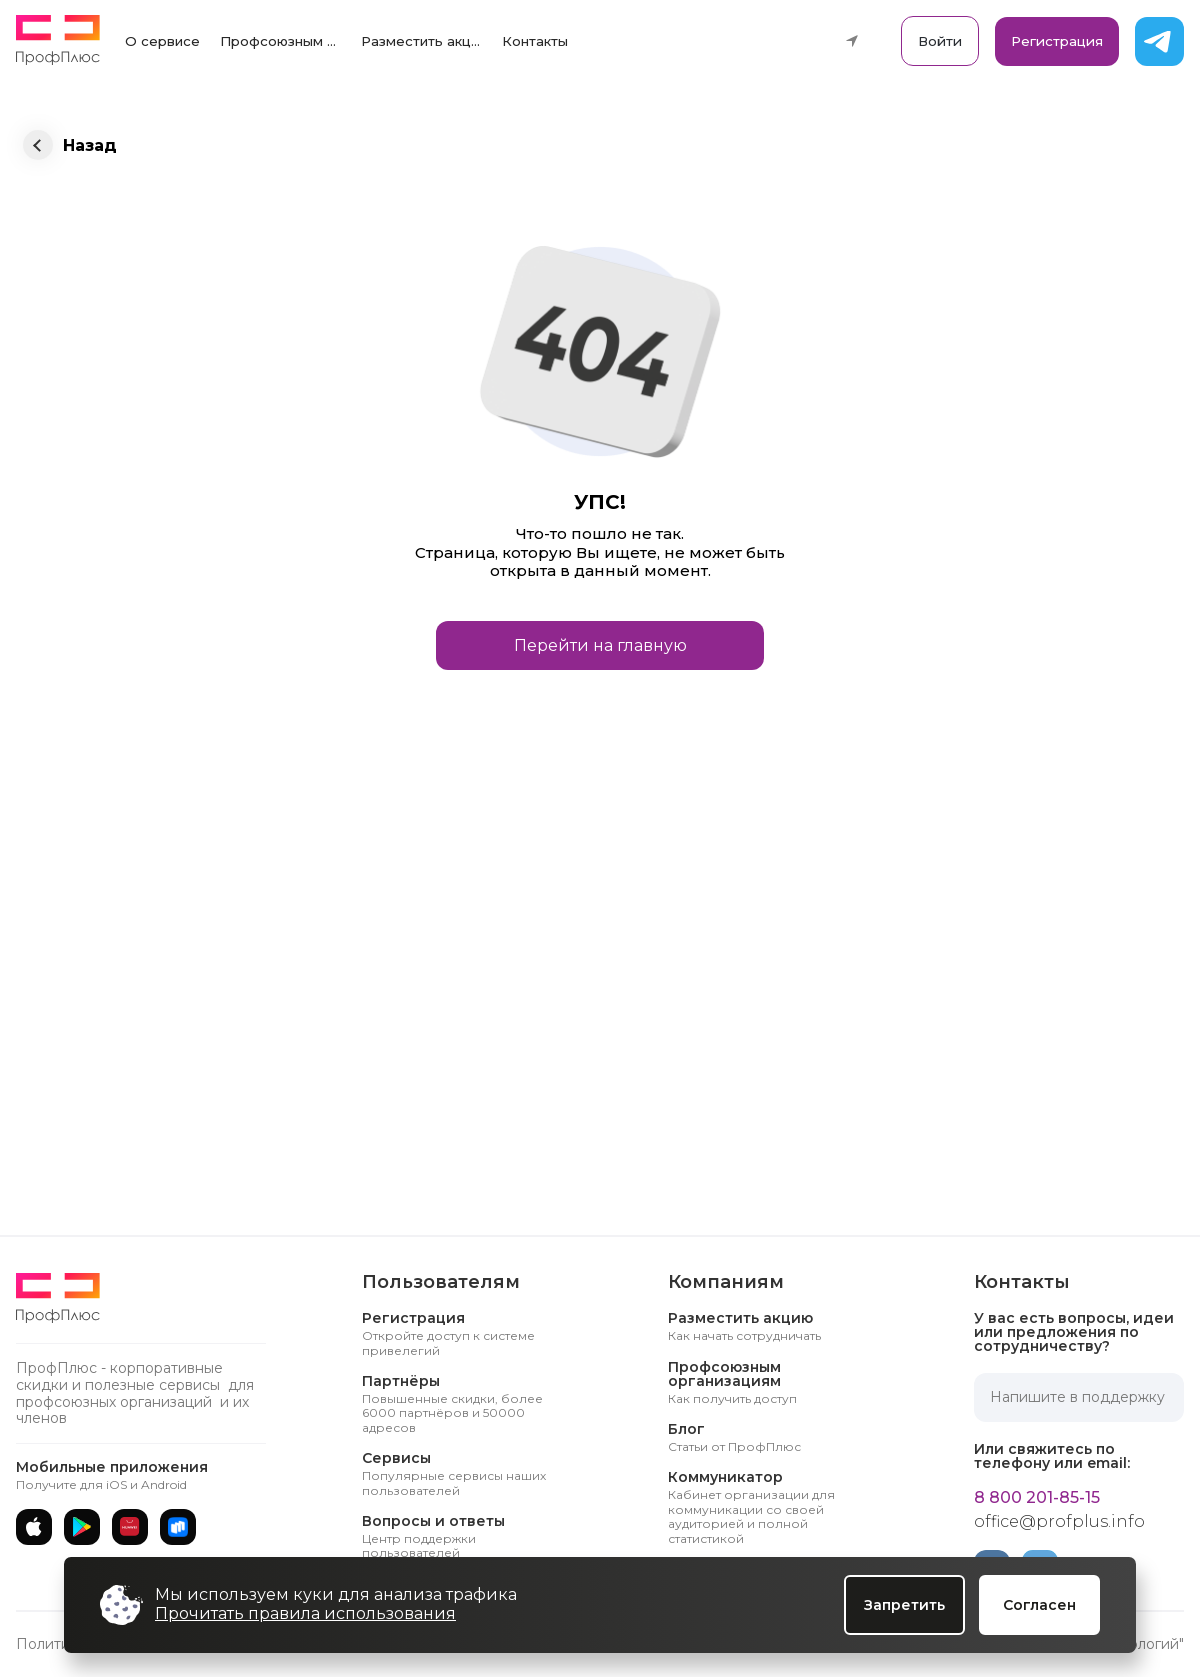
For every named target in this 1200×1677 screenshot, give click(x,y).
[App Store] (34, 1527)
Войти (940, 41)
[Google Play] (82, 1527)
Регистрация (1057, 41)
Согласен (1039, 1605)
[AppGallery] (130, 1527)
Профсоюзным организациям (285, 41)
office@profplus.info (1059, 1522)
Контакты (535, 41)
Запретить (904, 1605)
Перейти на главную (600, 645)
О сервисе (162, 41)
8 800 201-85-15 (1037, 1498)
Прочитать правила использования (305, 1613)
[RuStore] (178, 1527)
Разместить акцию (425, 41)
